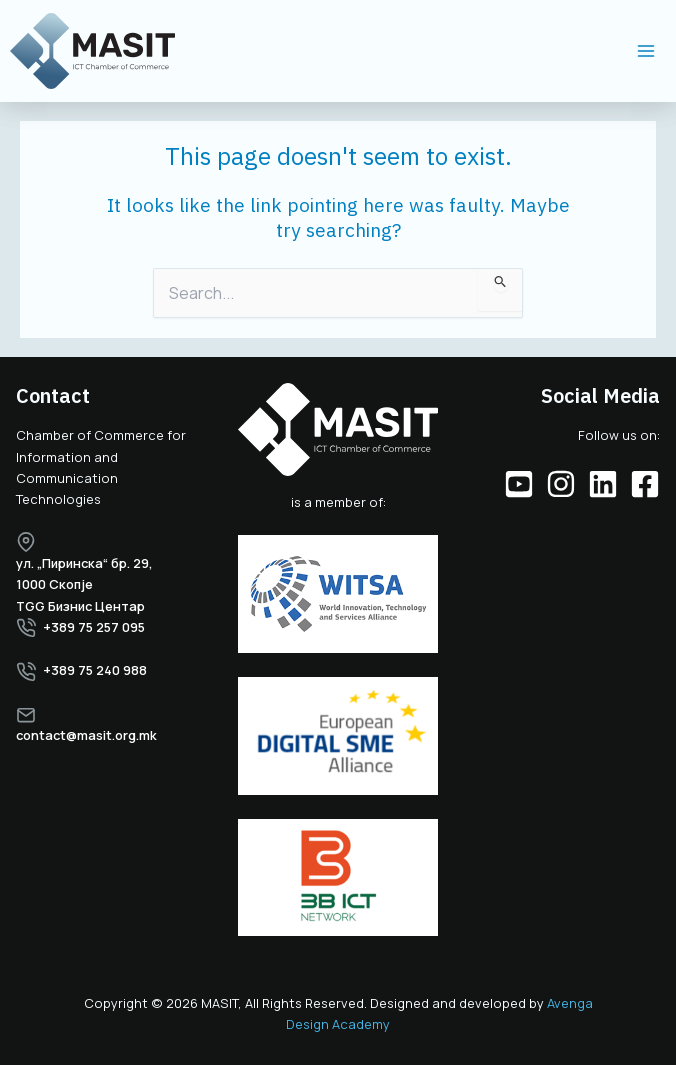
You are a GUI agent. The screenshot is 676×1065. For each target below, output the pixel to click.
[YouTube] (519, 484)
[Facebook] (645, 484)
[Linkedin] (603, 484)
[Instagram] (561, 484)
